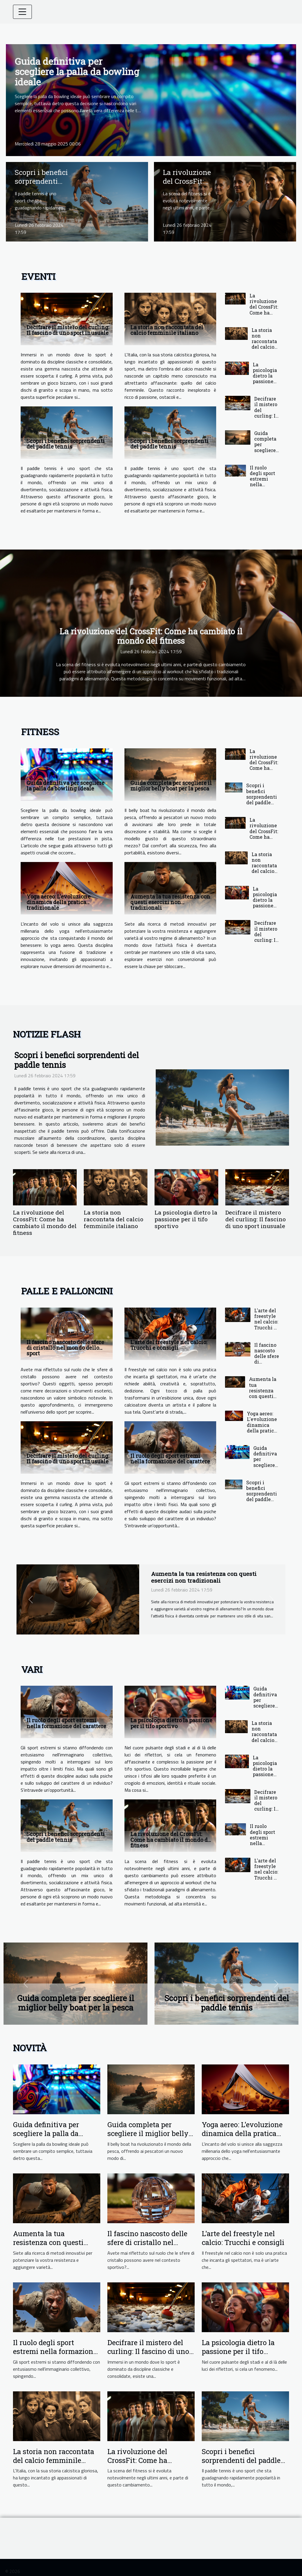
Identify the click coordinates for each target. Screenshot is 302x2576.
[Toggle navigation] (22, 12)
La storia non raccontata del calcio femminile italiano (166, 330)
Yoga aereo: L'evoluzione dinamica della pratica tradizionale (59, 902)
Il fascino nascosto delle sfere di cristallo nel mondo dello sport (65, 1348)
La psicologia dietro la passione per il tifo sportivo (265, 378)
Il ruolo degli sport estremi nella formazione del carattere (263, 484)
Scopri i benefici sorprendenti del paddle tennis (41, 186)
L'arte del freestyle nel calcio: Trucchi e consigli (168, 1345)
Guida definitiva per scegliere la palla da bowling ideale (77, 71)
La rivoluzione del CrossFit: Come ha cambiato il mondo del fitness (264, 312)
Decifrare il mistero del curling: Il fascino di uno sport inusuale (68, 330)
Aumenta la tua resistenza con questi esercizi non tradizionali (170, 902)
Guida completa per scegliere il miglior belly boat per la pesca (266, 453)
